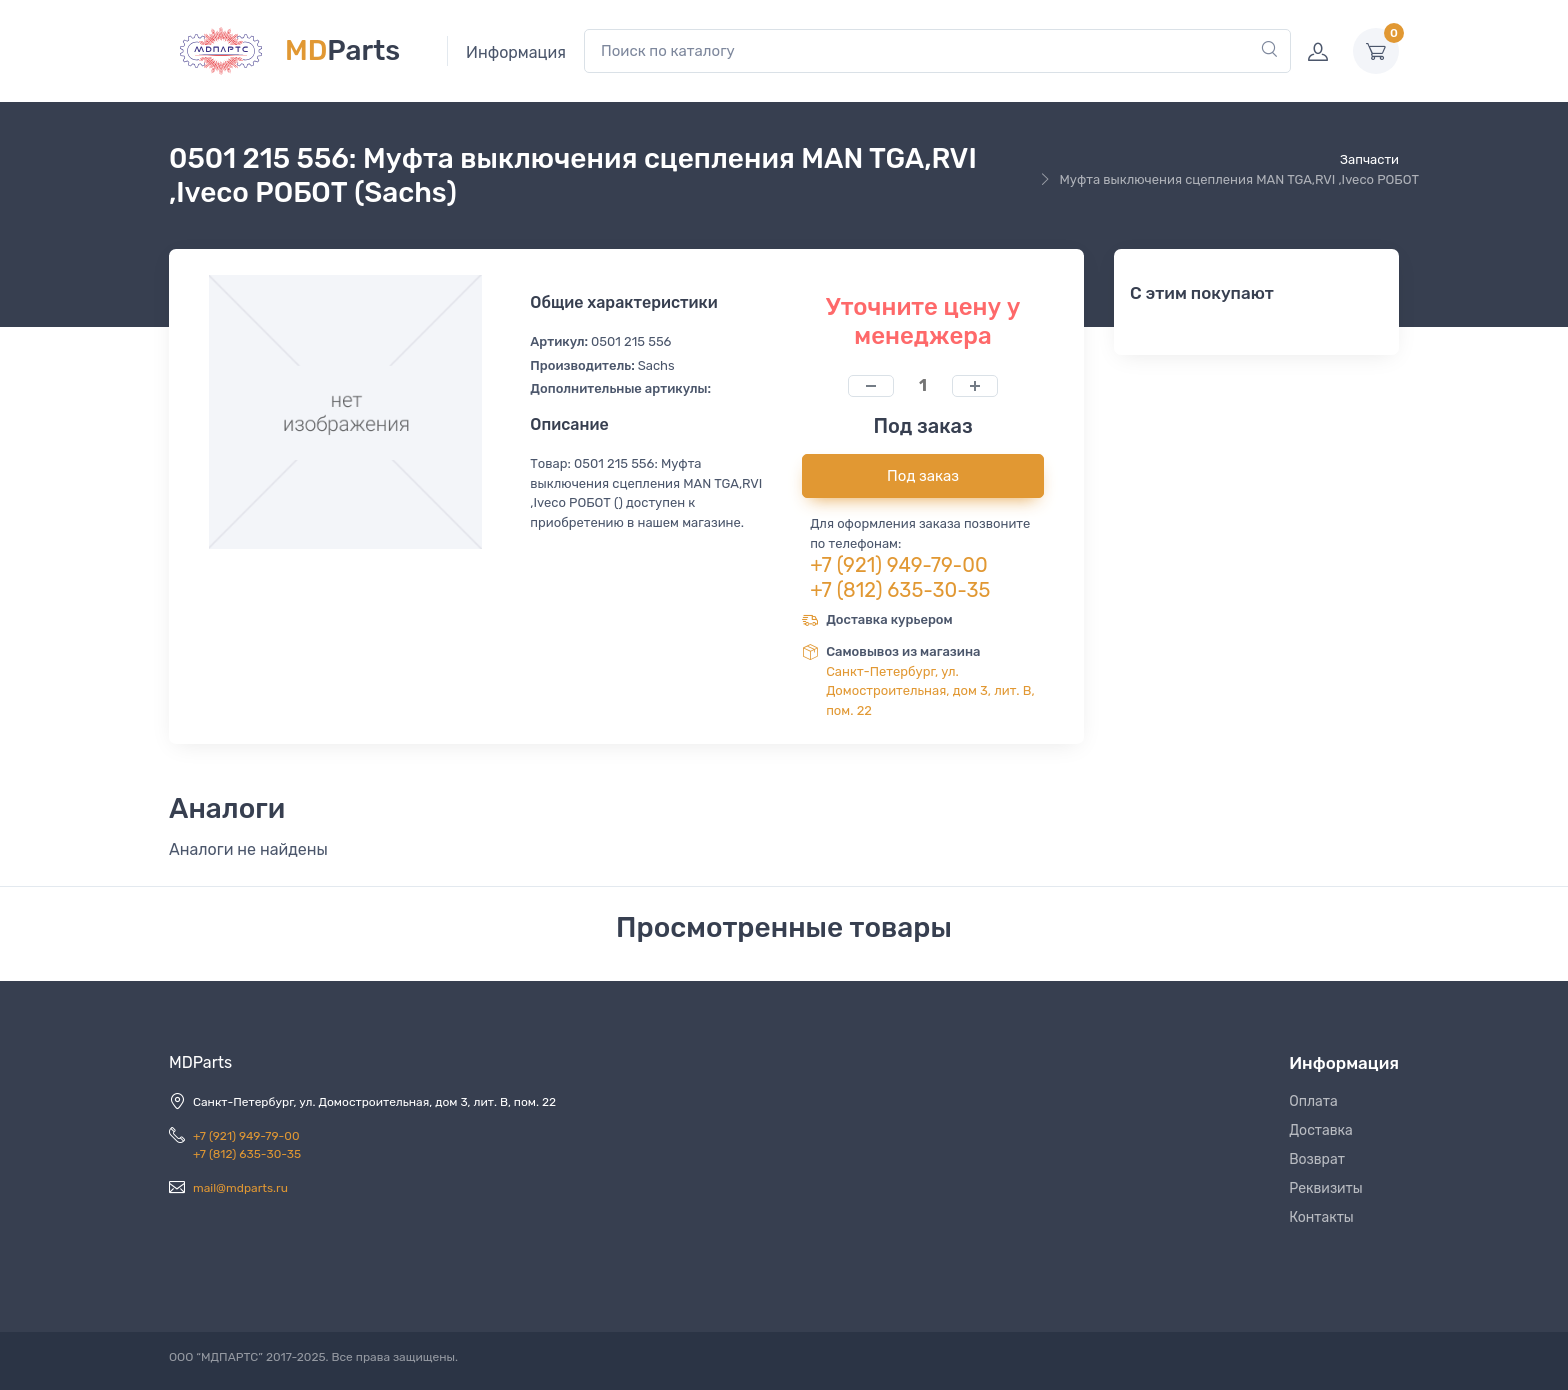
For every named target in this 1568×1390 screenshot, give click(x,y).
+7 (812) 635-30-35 (900, 590)
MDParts (200, 1062)
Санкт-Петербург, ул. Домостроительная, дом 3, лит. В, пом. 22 (930, 691)
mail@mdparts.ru (240, 1188)
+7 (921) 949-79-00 (899, 565)
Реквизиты (1326, 1188)
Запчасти (1369, 159)
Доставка (1321, 1130)
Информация (516, 52)
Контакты (1321, 1217)
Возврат (1317, 1159)
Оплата (1313, 1101)
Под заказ (923, 476)
